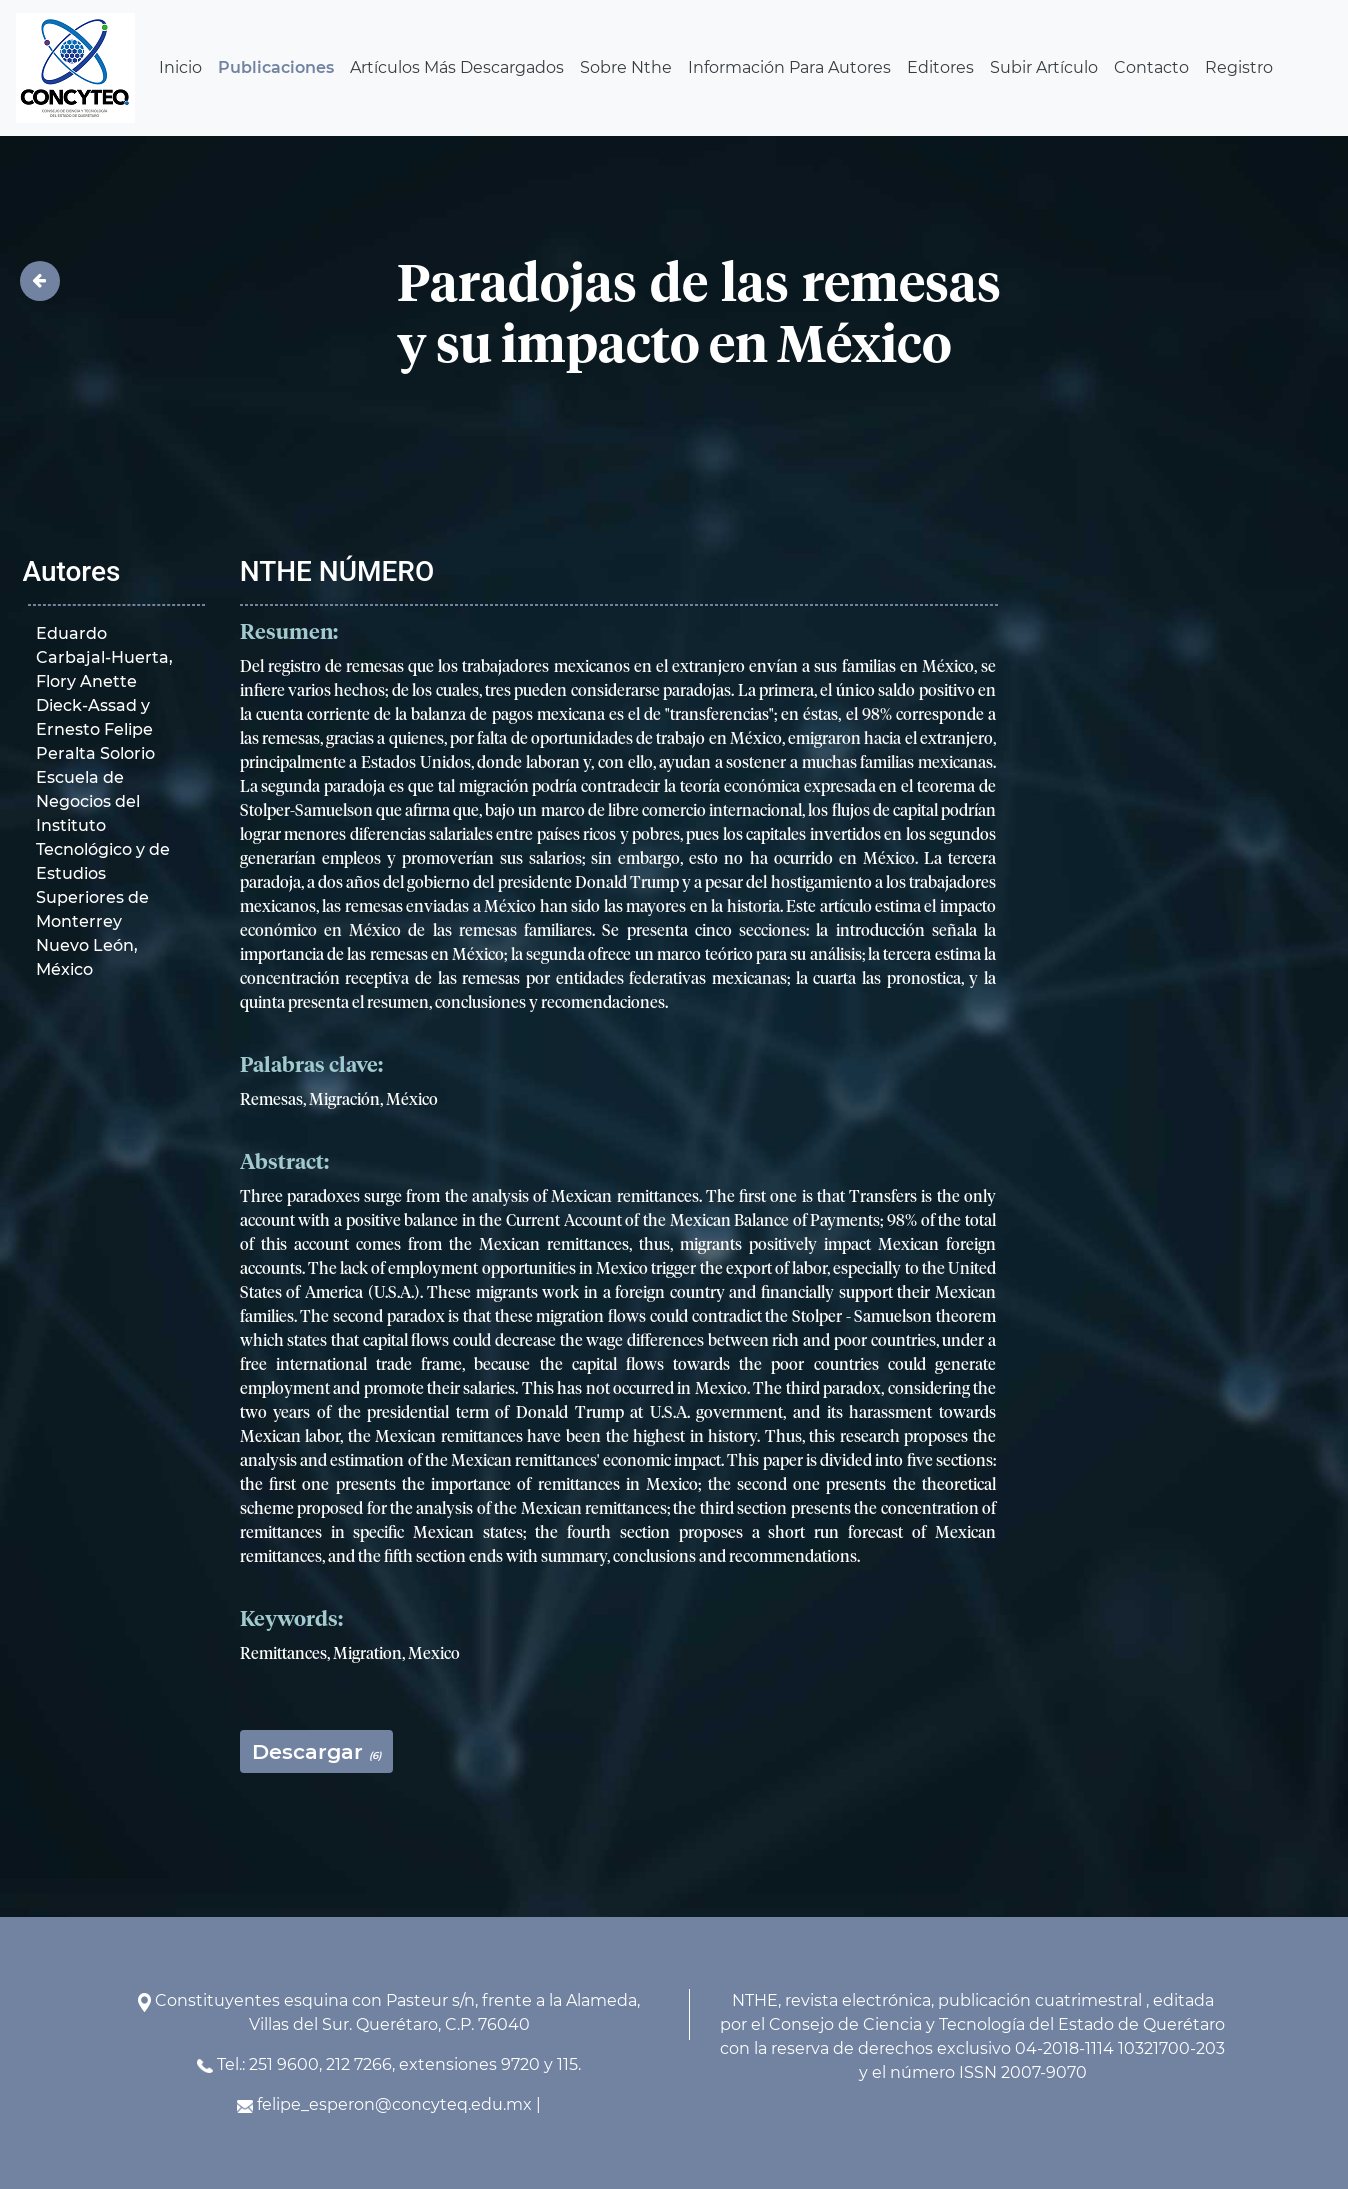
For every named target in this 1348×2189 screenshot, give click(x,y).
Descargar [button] (316, 1751)
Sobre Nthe (626, 67)
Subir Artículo (1044, 67)
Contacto (1151, 67)
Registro (1239, 67)
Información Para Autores (789, 67)
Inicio (180, 67)
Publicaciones (276, 67)
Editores (940, 67)
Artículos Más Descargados (457, 67)
